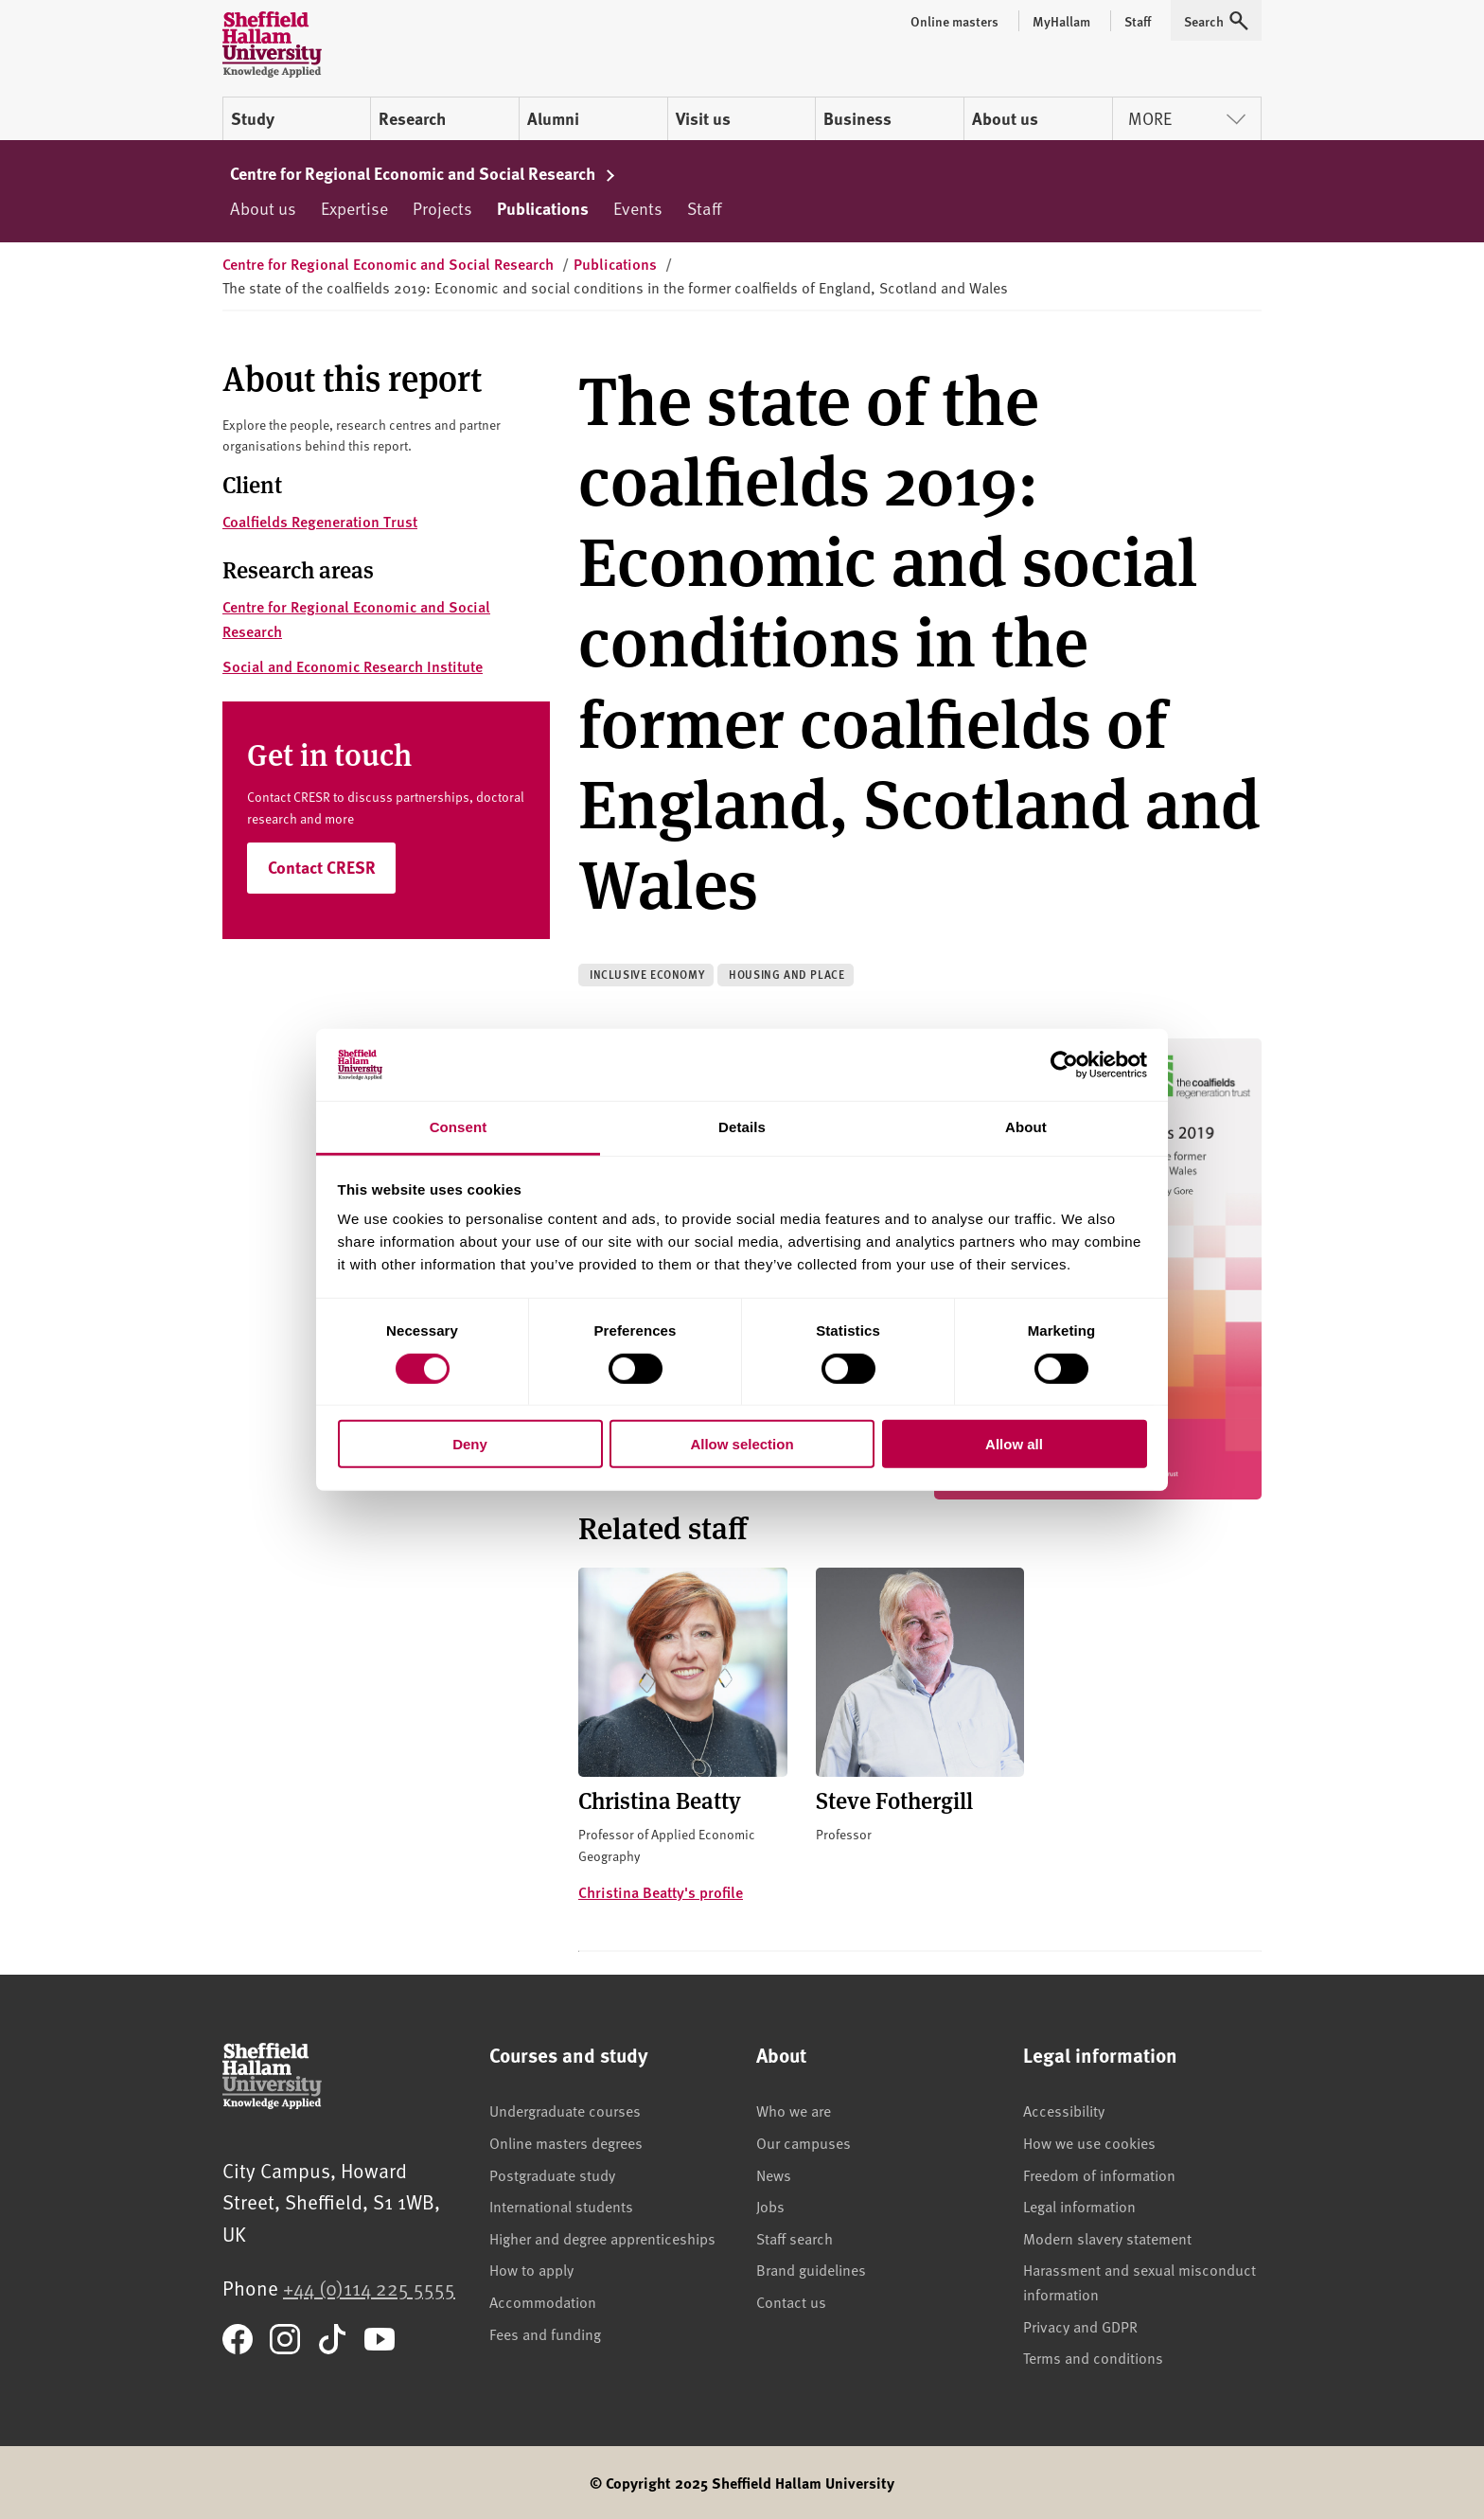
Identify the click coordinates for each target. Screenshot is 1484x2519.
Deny (469, 1444)
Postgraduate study (552, 2174)
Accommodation (542, 2301)
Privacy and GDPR (1080, 2325)
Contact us (791, 2301)
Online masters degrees (566, 2142)
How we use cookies (1089, 2142)
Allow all (1014, 1444)
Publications (543, 208)
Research (412, 118)
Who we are (793, 2110)
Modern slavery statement (1107, 2237)
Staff (704, 208)
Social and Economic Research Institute (352, 666)
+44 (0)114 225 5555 (369, 2287)
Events (637, 208)
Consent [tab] (458, 1127)
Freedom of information (1099, 2174)
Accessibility (1063, 2110)
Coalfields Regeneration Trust (319, 521)
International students (561, 2205)
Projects (442, 208)
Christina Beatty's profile (660, 1892)
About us (1005, 118)
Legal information (1079, 2205)
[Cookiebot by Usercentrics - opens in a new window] (1064, 1065)
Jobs (770, 2205)
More (1187, 118)
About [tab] (1026, 1127)
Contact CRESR (322, 867)
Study (252, 118)
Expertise (354, 208)
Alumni (553, 118)
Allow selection (741, 1444)
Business (857, 118)
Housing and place (786, 975)
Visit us (703, 118)
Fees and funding (545, 2333)
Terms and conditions (1093, 2357)
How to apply (531, 2269)
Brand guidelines (811, 2269)
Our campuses (803, 2142)
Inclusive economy (647, 975)
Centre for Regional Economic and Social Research (423, 173)
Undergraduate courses (565, 2110)
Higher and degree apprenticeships (602, 2237)
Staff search (794, 2237)
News (773, 2174)
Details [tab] (742, 1127)
